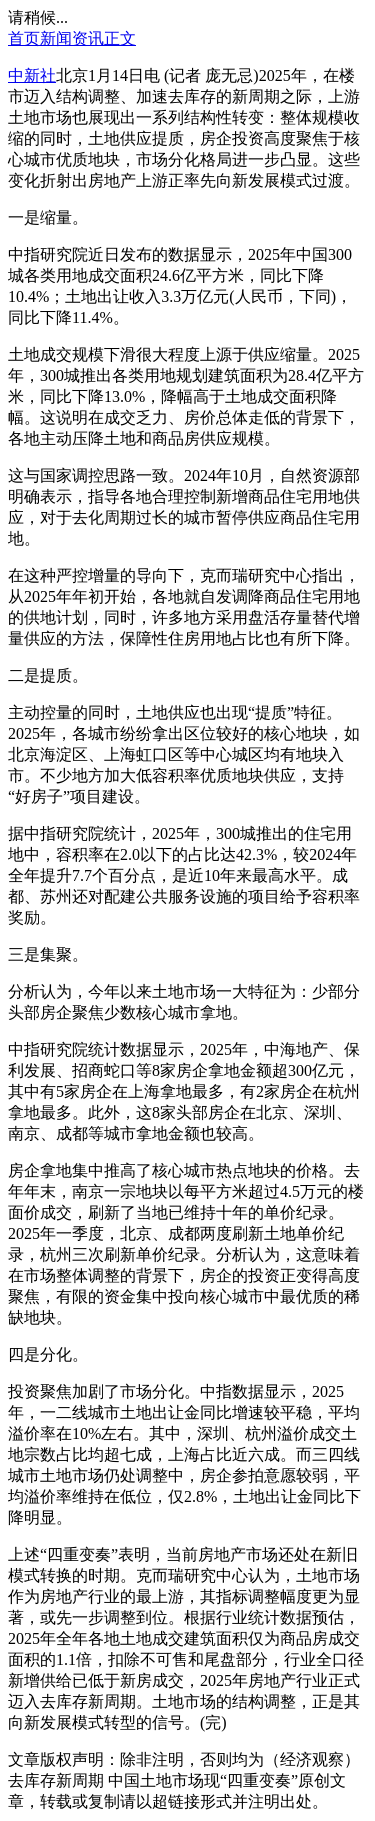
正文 (120, 38)
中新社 (32, 75)
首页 (24, 38)
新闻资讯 (72, 38)
